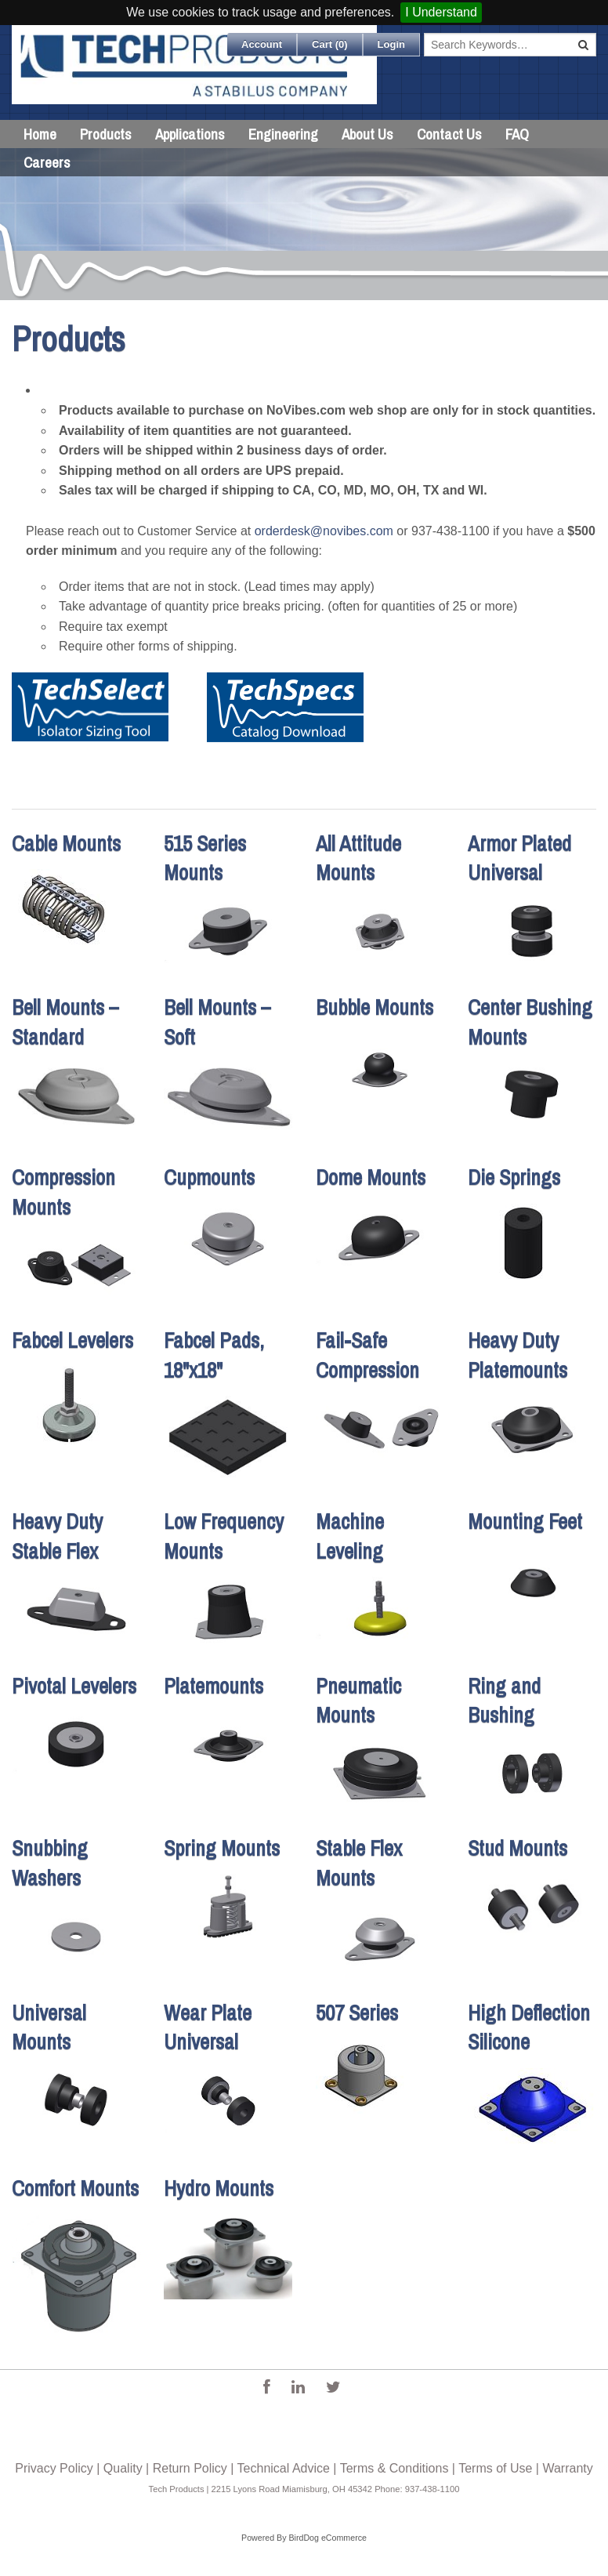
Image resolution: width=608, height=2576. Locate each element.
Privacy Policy (54, 2468)
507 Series (357, 2012)
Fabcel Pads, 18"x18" (214, 1355)
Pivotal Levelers (74, 1686)
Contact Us (449, 134)
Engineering (283, 134)
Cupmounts (209, 1177)
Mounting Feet (525, 1521)
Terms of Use (495, 2468)
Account (261, 44)
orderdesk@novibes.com (324, 531)
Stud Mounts (517, 1848)
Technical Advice (283, 2468)
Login (391, 44)
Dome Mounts (370, 1177)
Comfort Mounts (75, 2188)
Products (106, 134)
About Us (367, 134)
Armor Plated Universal (519, 858)
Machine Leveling (350, 1536)
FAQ (517, 134)
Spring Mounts (222, 1848)
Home (40, 134)
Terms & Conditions (394, 2468)
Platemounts (213, 1686)
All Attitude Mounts (358, 858)
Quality (123, 2468)
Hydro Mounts (218, 2188)
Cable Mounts (66, 843)
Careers (47, 162)
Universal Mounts (49, 2027)
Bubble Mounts (374, 1007)
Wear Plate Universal (208, 2027)
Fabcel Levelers (72, 1340)
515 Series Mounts (205, 858)
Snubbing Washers (50, 1863)
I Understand (441, 12)
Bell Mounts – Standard (65, 1022)
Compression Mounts (63, 1192)
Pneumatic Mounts (358, 1701)
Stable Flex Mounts (359, 1863)
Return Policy (190, 2468)
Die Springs (514, 1177)
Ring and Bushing (504, 1701)
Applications (190, 134)
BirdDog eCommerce (327, 2537)
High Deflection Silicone (529, 2027)
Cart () (330, 44)
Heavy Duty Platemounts (517, 1355)
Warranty (567, 2468)
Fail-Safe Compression (367, 1355)
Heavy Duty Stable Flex (57, 1536)
